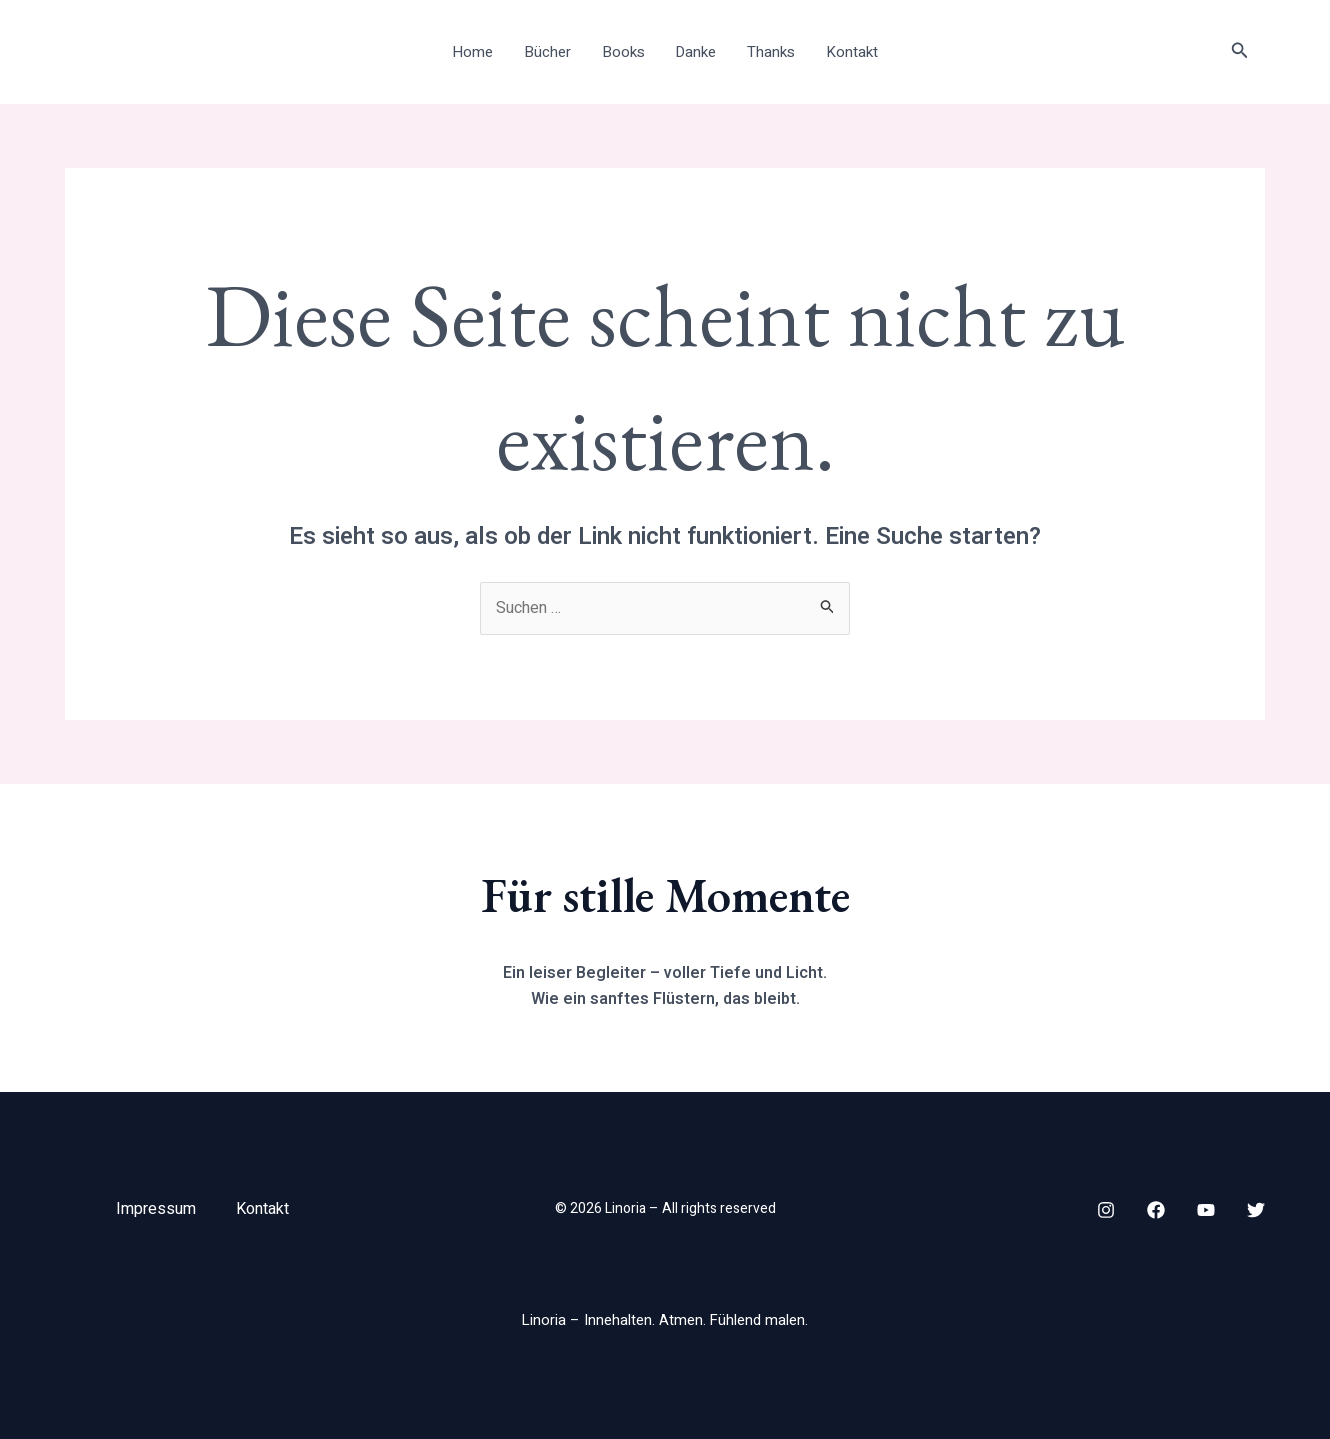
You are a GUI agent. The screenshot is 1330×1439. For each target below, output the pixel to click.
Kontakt (850, 52)
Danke (695, 52)
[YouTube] (1206, 1210)
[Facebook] (1156, 1210)
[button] (1240, 52)
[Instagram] (1106, 1210)
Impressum (156, 1209)
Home (474, 52)
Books (623, 52)
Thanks (770, 52)
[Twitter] (1256, 1210)
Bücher (548, 52)
